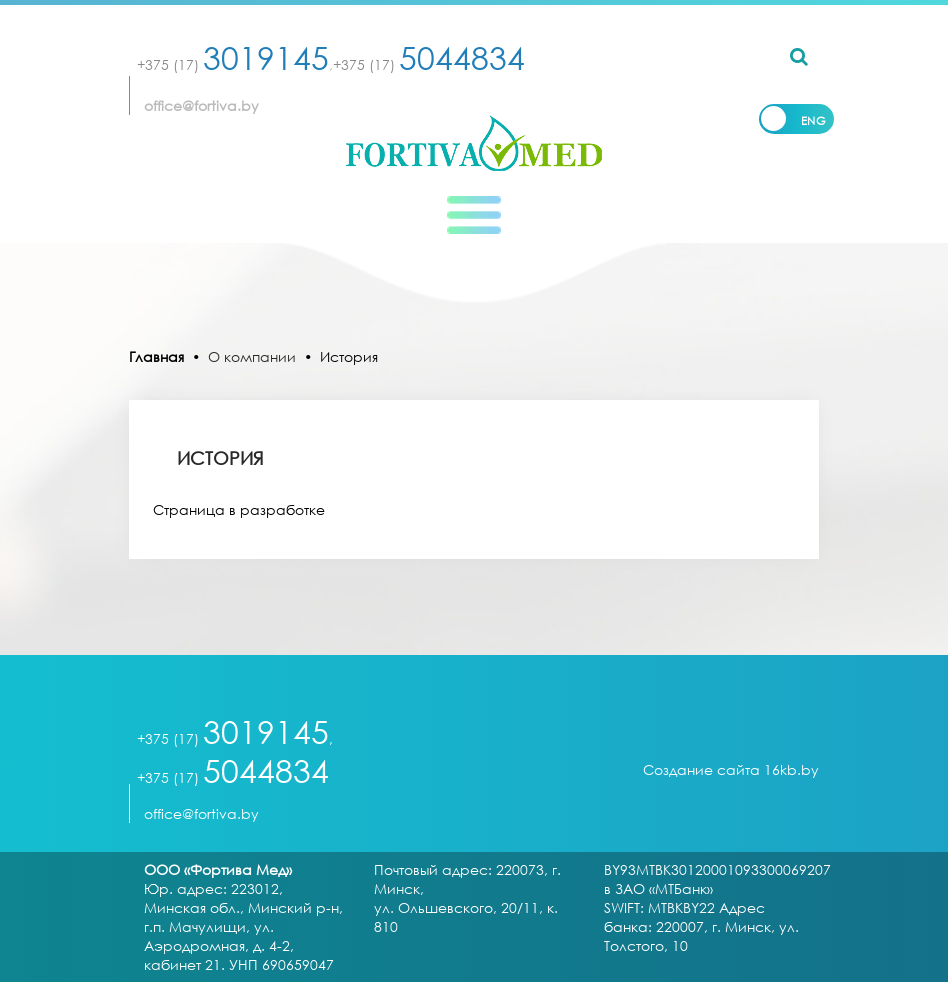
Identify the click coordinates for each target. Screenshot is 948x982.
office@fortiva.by (201, 105)
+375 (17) (233, 64)
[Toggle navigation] (474, 215)
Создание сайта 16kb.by (731, 769)
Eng (814, 121)
